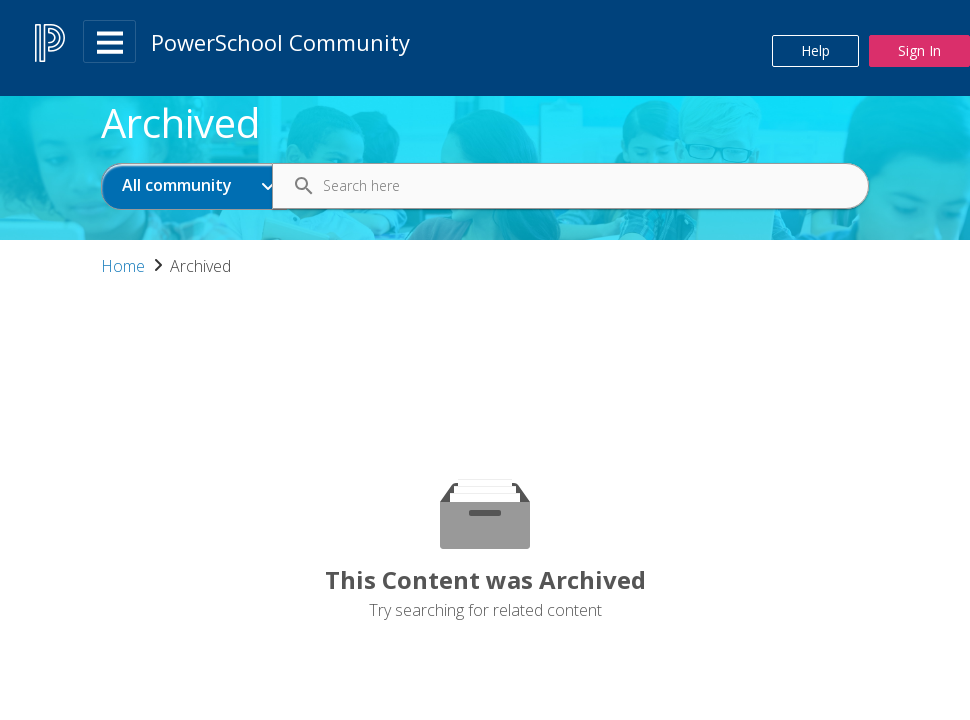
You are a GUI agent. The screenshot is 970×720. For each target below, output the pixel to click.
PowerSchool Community (280, 42)
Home (123, 266)
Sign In (919, 50)
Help (815, 50)
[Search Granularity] (194, 186)
